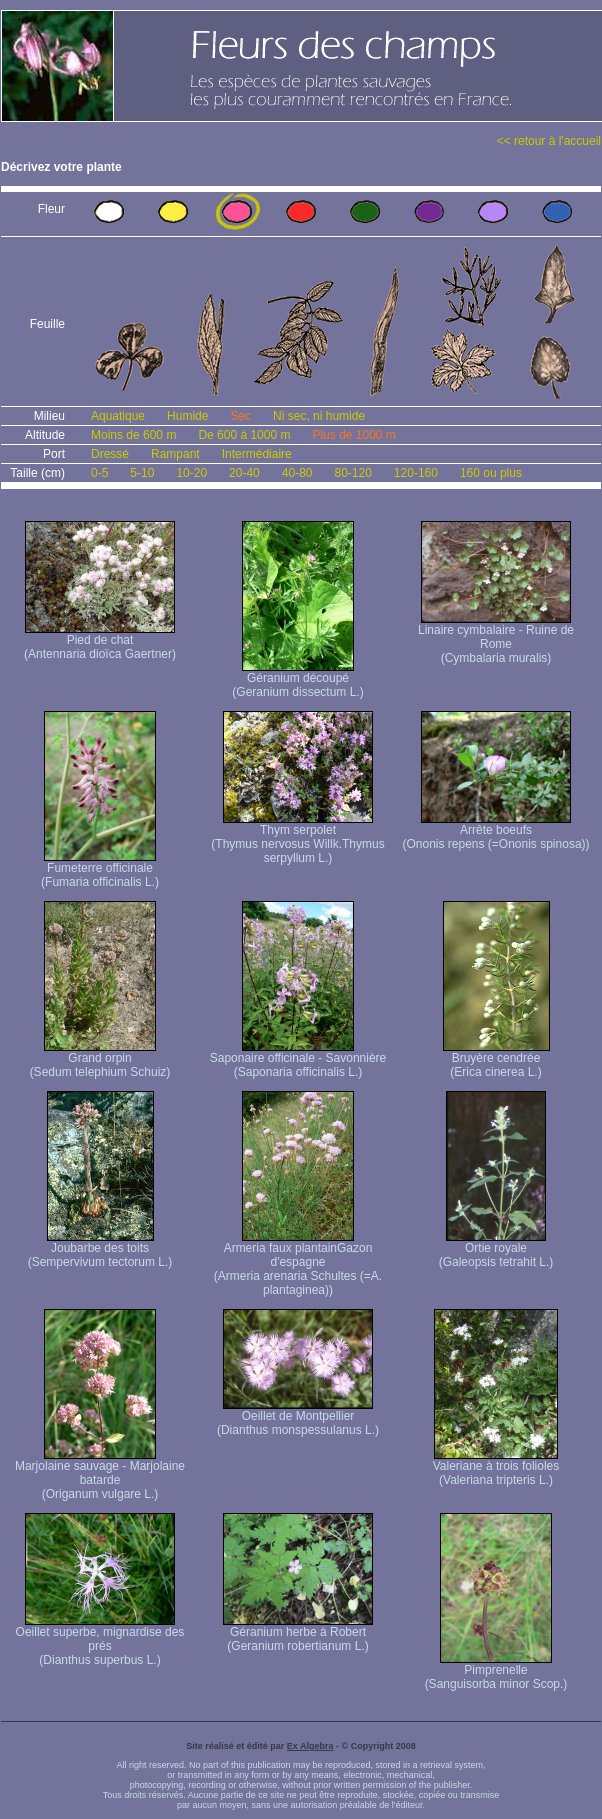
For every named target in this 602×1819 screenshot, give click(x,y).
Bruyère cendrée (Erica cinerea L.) (496, 1059)
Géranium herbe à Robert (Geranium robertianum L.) (298, 1633)
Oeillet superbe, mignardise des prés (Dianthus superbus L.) (100, 1640)
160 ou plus (491, 473)
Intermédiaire (257, 454)
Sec (240, 416)
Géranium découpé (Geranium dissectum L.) (297, 679)
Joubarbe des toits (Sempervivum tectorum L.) (100, 1249)
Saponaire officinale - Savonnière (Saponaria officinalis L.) (298, 1059)
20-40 (244, 473)
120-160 (416, 473)
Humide (187, 416)
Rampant (175, 454)
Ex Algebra (310, 1746)
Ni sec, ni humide (319, 416)
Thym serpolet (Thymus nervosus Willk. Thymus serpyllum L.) (297, 838)
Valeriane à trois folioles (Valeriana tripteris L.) (496, 1467)
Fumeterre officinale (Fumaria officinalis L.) (100, 869)
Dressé (110, 454)
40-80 (297, 473)
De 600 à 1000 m (244, 435)
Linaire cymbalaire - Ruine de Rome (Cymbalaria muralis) (496, 638)
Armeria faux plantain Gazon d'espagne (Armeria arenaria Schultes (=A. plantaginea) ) (298, 1263)
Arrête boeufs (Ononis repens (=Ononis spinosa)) (495, 831)
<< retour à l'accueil (549, 141)
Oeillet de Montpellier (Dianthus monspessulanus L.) (298, 1417)
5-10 (142, 473)
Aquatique (118, 416)
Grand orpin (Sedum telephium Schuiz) (100, 1059)
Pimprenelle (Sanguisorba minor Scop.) (496, 1671)
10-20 (191, 473)
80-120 (352, 473)
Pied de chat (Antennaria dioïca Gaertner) (100, 641)
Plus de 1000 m (353, 435)
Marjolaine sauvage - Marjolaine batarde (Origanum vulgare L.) (100, 1474)
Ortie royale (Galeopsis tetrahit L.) (496, 1249)
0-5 (99, 473)
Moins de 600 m (133, 435)
